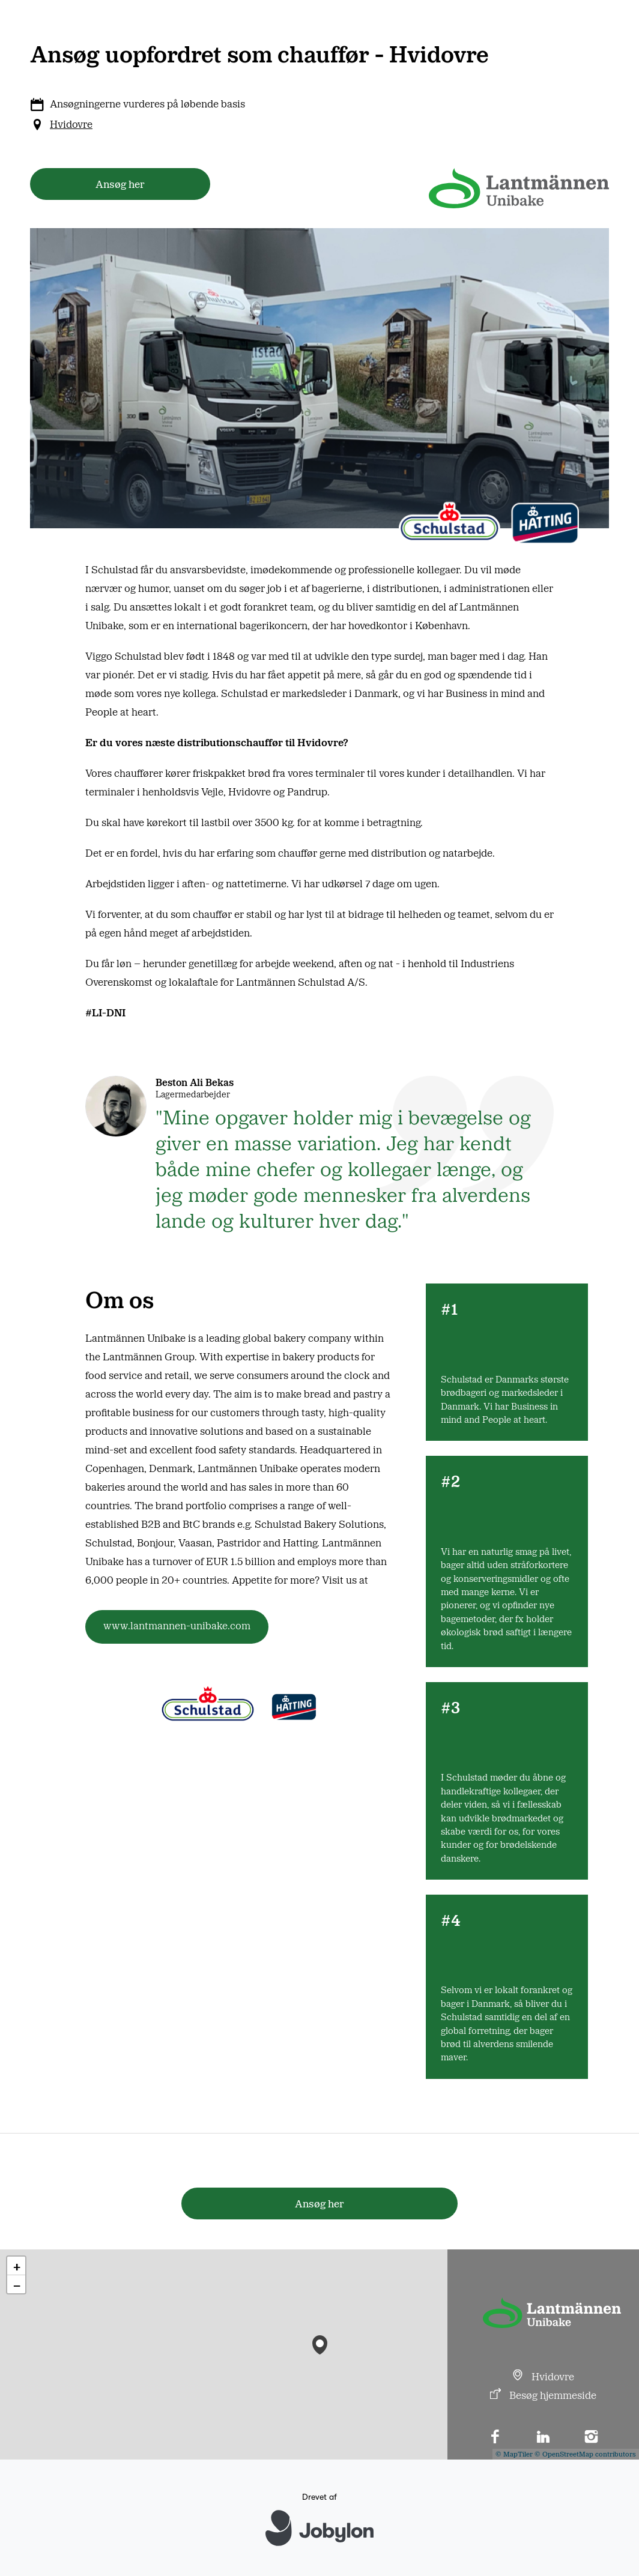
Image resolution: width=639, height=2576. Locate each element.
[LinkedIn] (543, 2437)
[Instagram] (591, 2437)
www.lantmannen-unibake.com (176, 1625)
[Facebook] (495, 2437)
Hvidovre (71, 123)
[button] (319, 2342)
